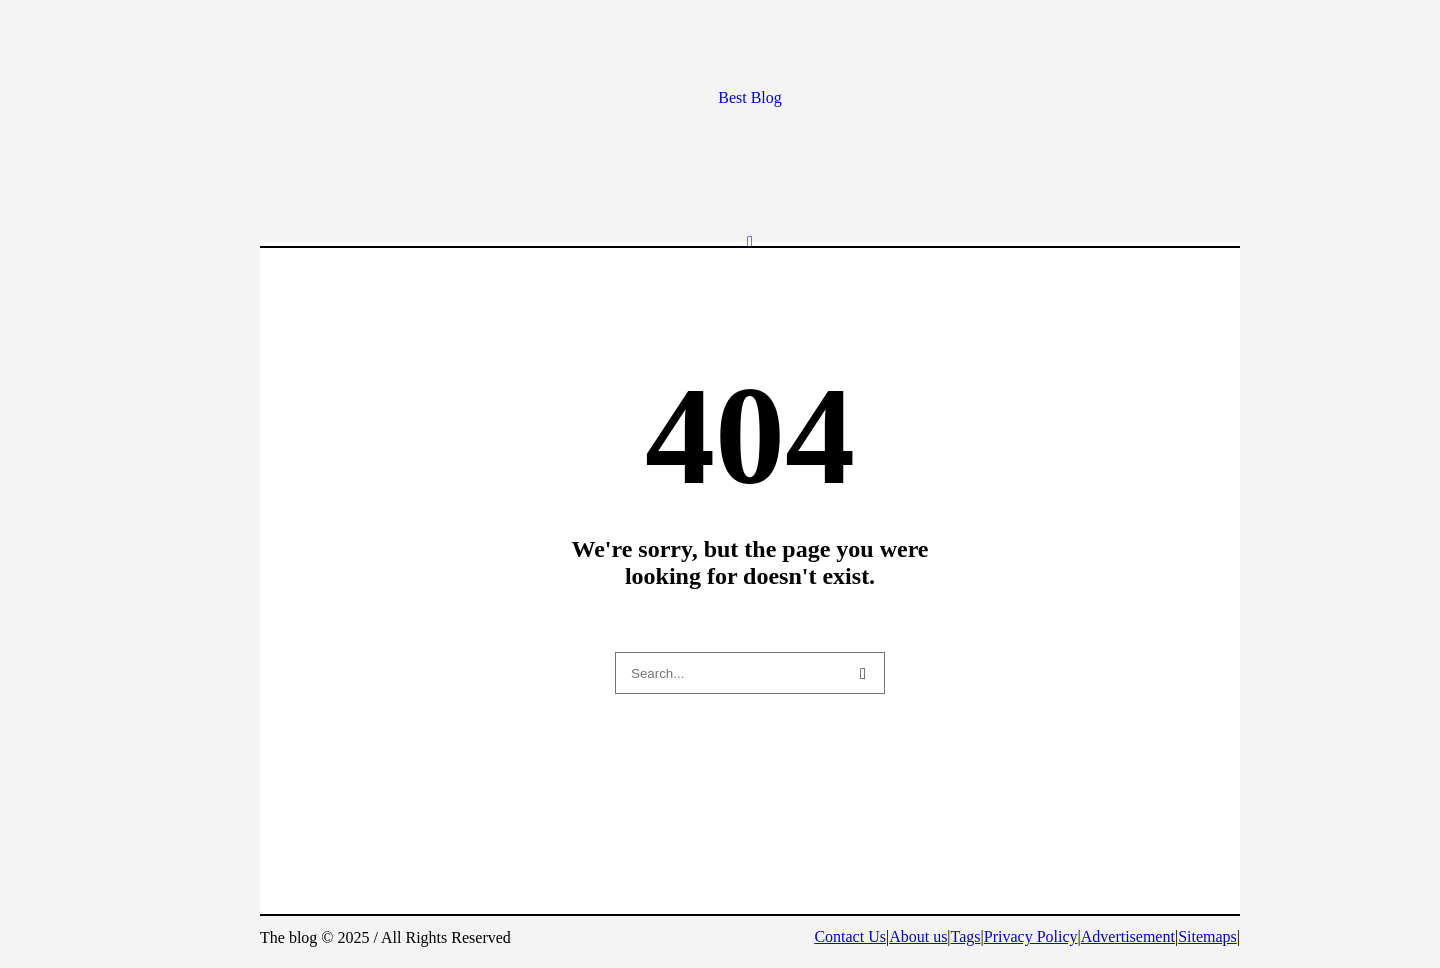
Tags (966, 936)
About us (918, 936)
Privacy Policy (1031, 936)
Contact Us (850, 936)
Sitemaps (1207, 936)
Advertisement (1128, 936)
